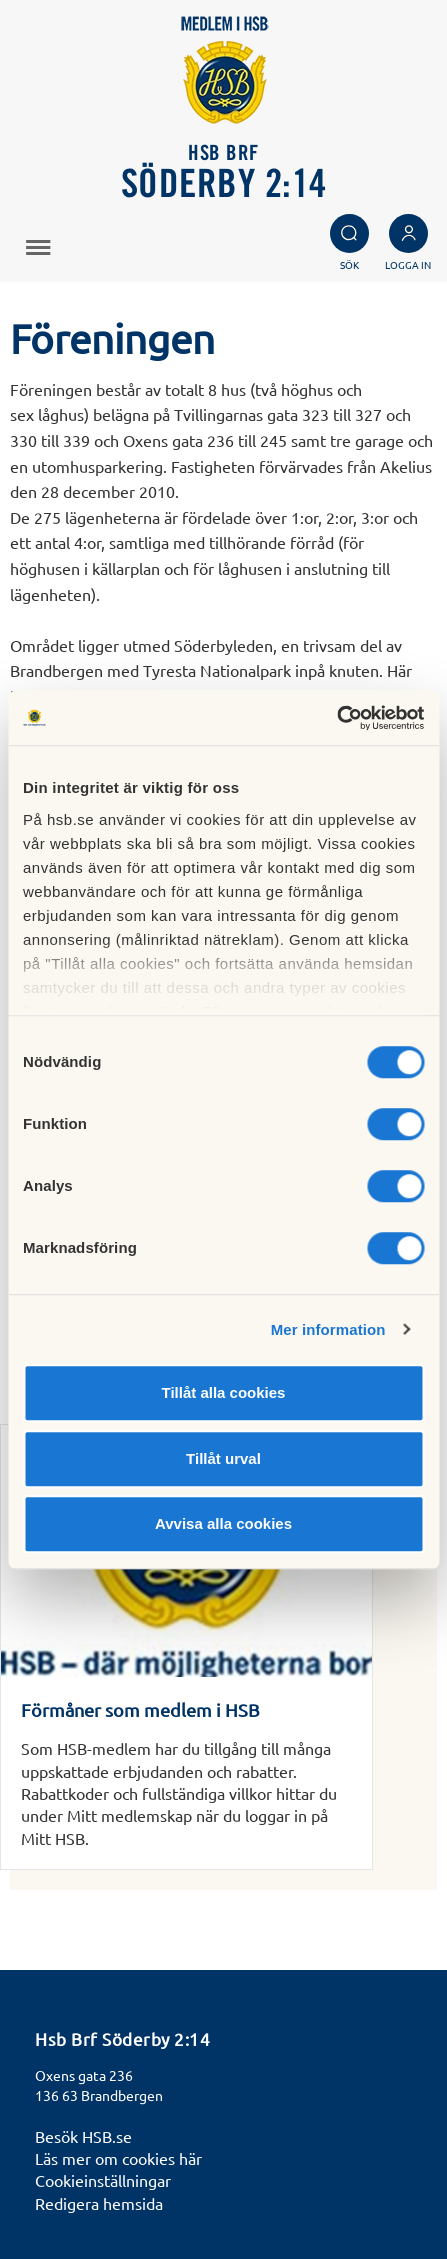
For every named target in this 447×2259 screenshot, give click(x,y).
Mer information (328, 1329)
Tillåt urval (223, 1458)
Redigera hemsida (99, 2203)
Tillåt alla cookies (224, 1392)
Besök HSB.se (83, 2136)
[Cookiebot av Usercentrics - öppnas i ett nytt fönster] (336, 718)
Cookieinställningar (103, 2180)
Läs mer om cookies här (118, 2158)
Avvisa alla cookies (223, 1523)
